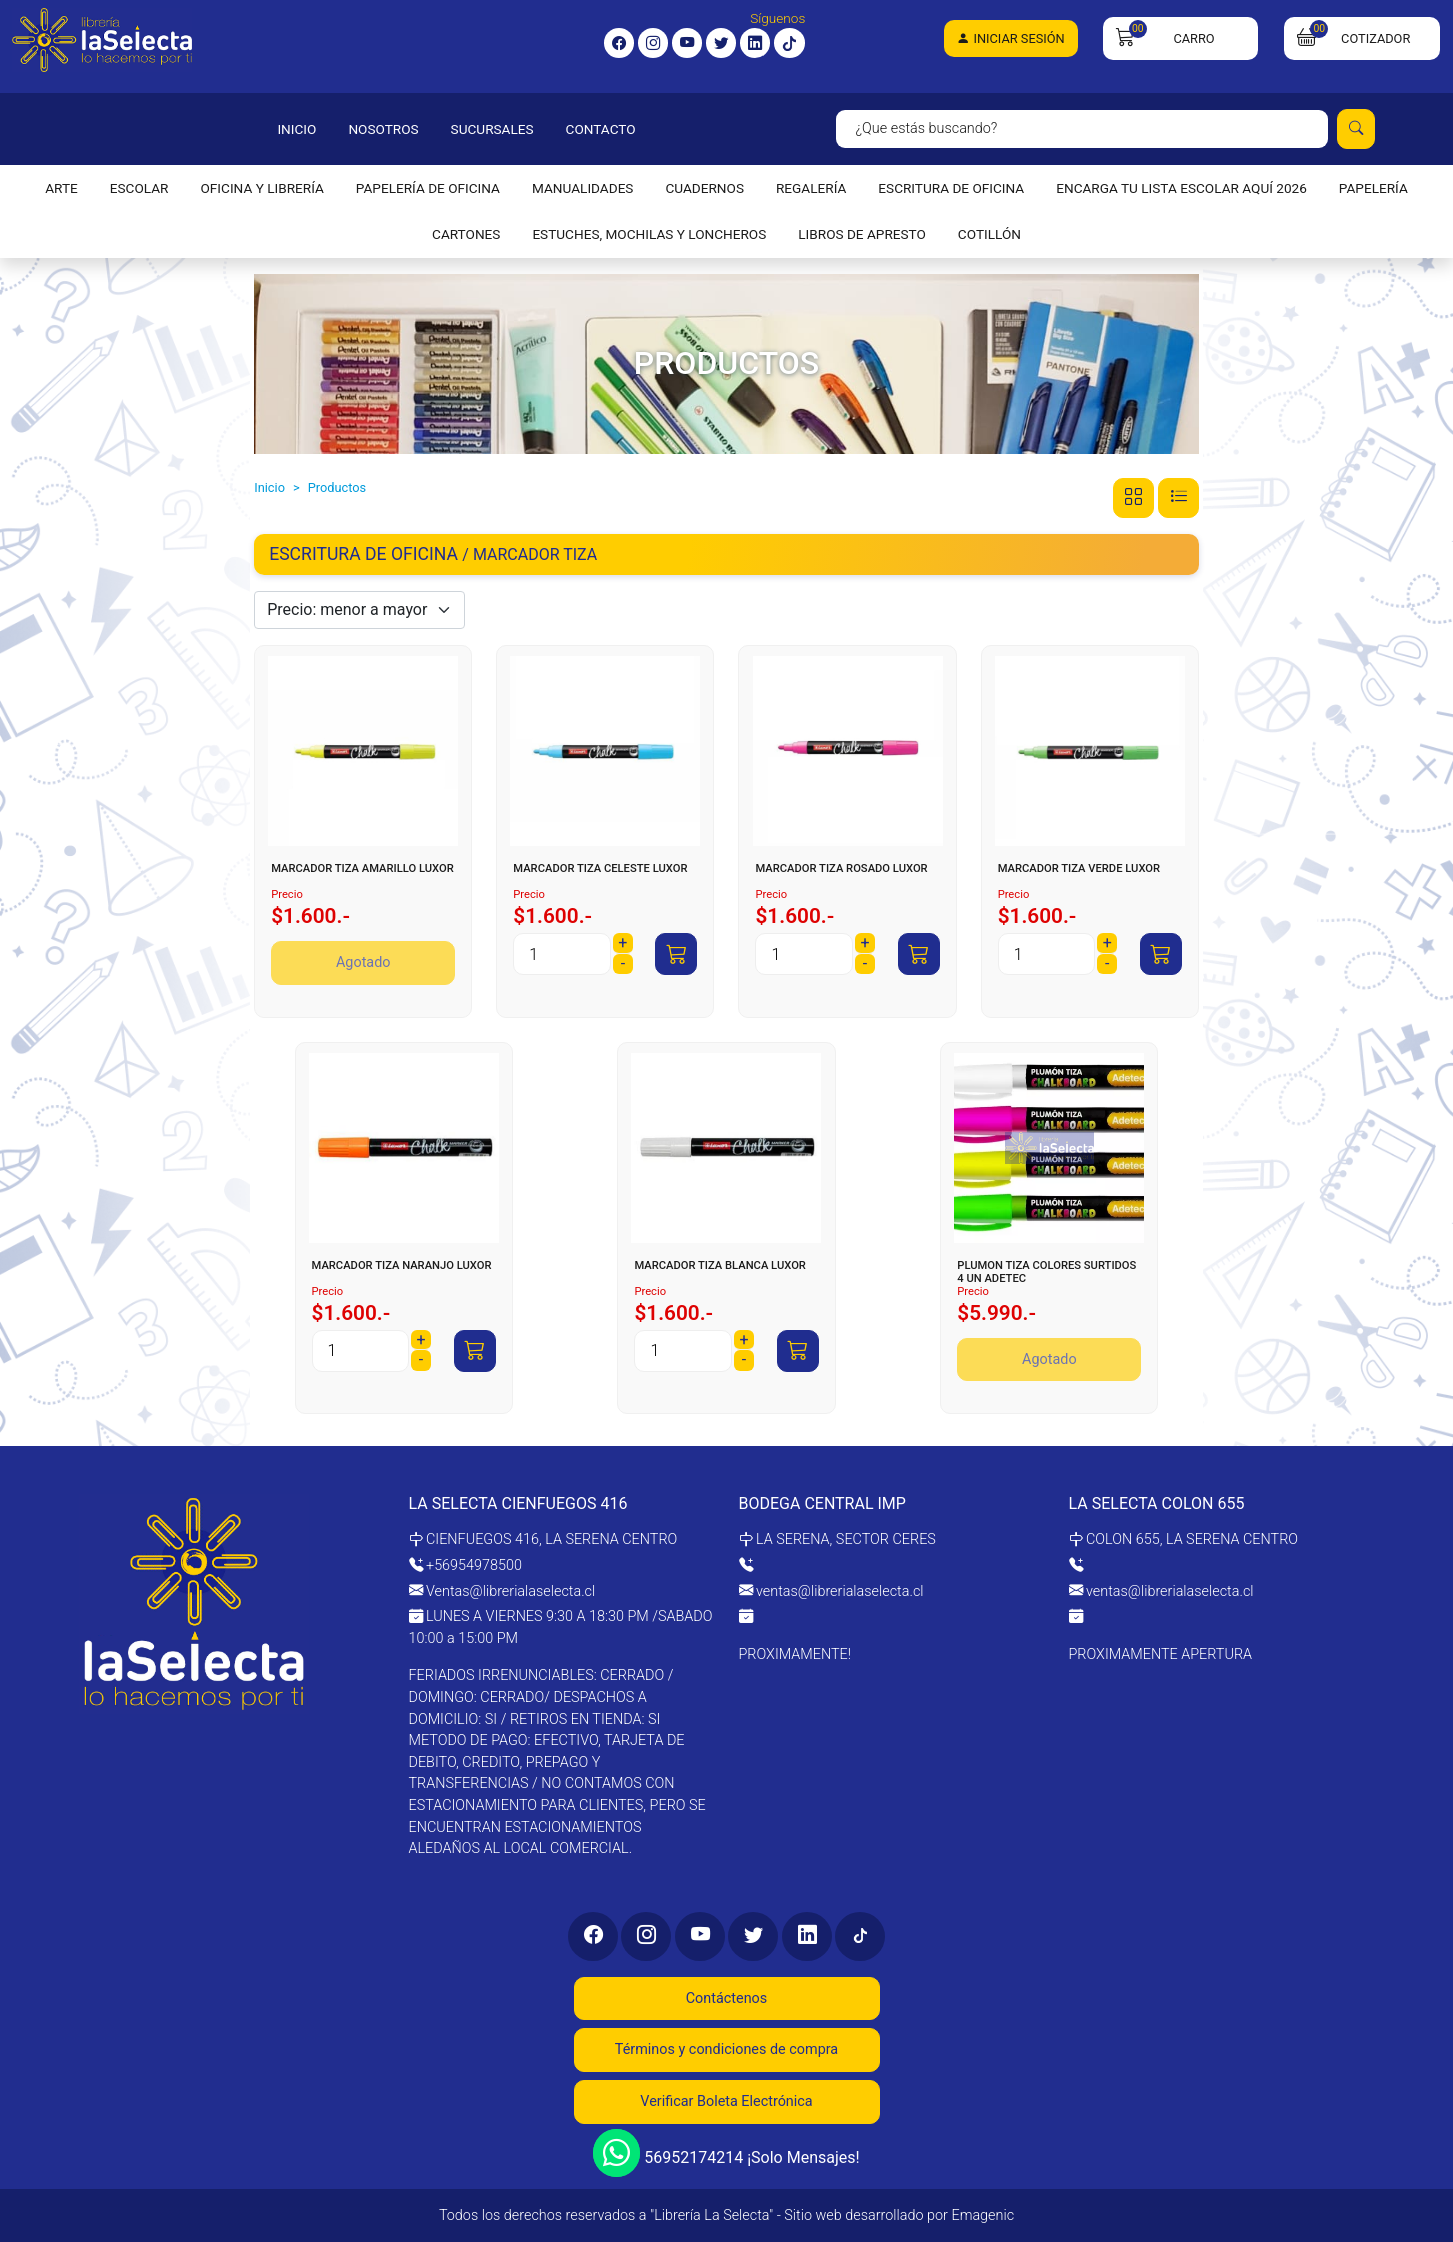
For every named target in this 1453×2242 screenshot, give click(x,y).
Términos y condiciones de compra (726, 2049)
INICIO (296, 129)
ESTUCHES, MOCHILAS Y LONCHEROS (649, 234)
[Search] (1082, 129)
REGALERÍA (811, 188)
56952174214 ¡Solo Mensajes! (726, 2152)
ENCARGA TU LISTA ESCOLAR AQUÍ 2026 (1181, 188)
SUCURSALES (492, 129)
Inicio (269, 487)
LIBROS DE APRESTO (862, 234)
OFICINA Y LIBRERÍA (261, 188)
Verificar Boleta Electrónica (726, 2101)
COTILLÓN (989, 234)
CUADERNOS (704, 188)
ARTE (61, 188)
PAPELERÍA (1373, 188)
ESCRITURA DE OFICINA (951, 188)
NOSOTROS (383, 129)
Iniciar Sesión (1010, 38)
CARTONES (466, 234)
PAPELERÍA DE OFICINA (428, 188)
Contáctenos (727, 1998)
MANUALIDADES (582, 188)
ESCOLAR (139, 188)
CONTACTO (601, 129)
